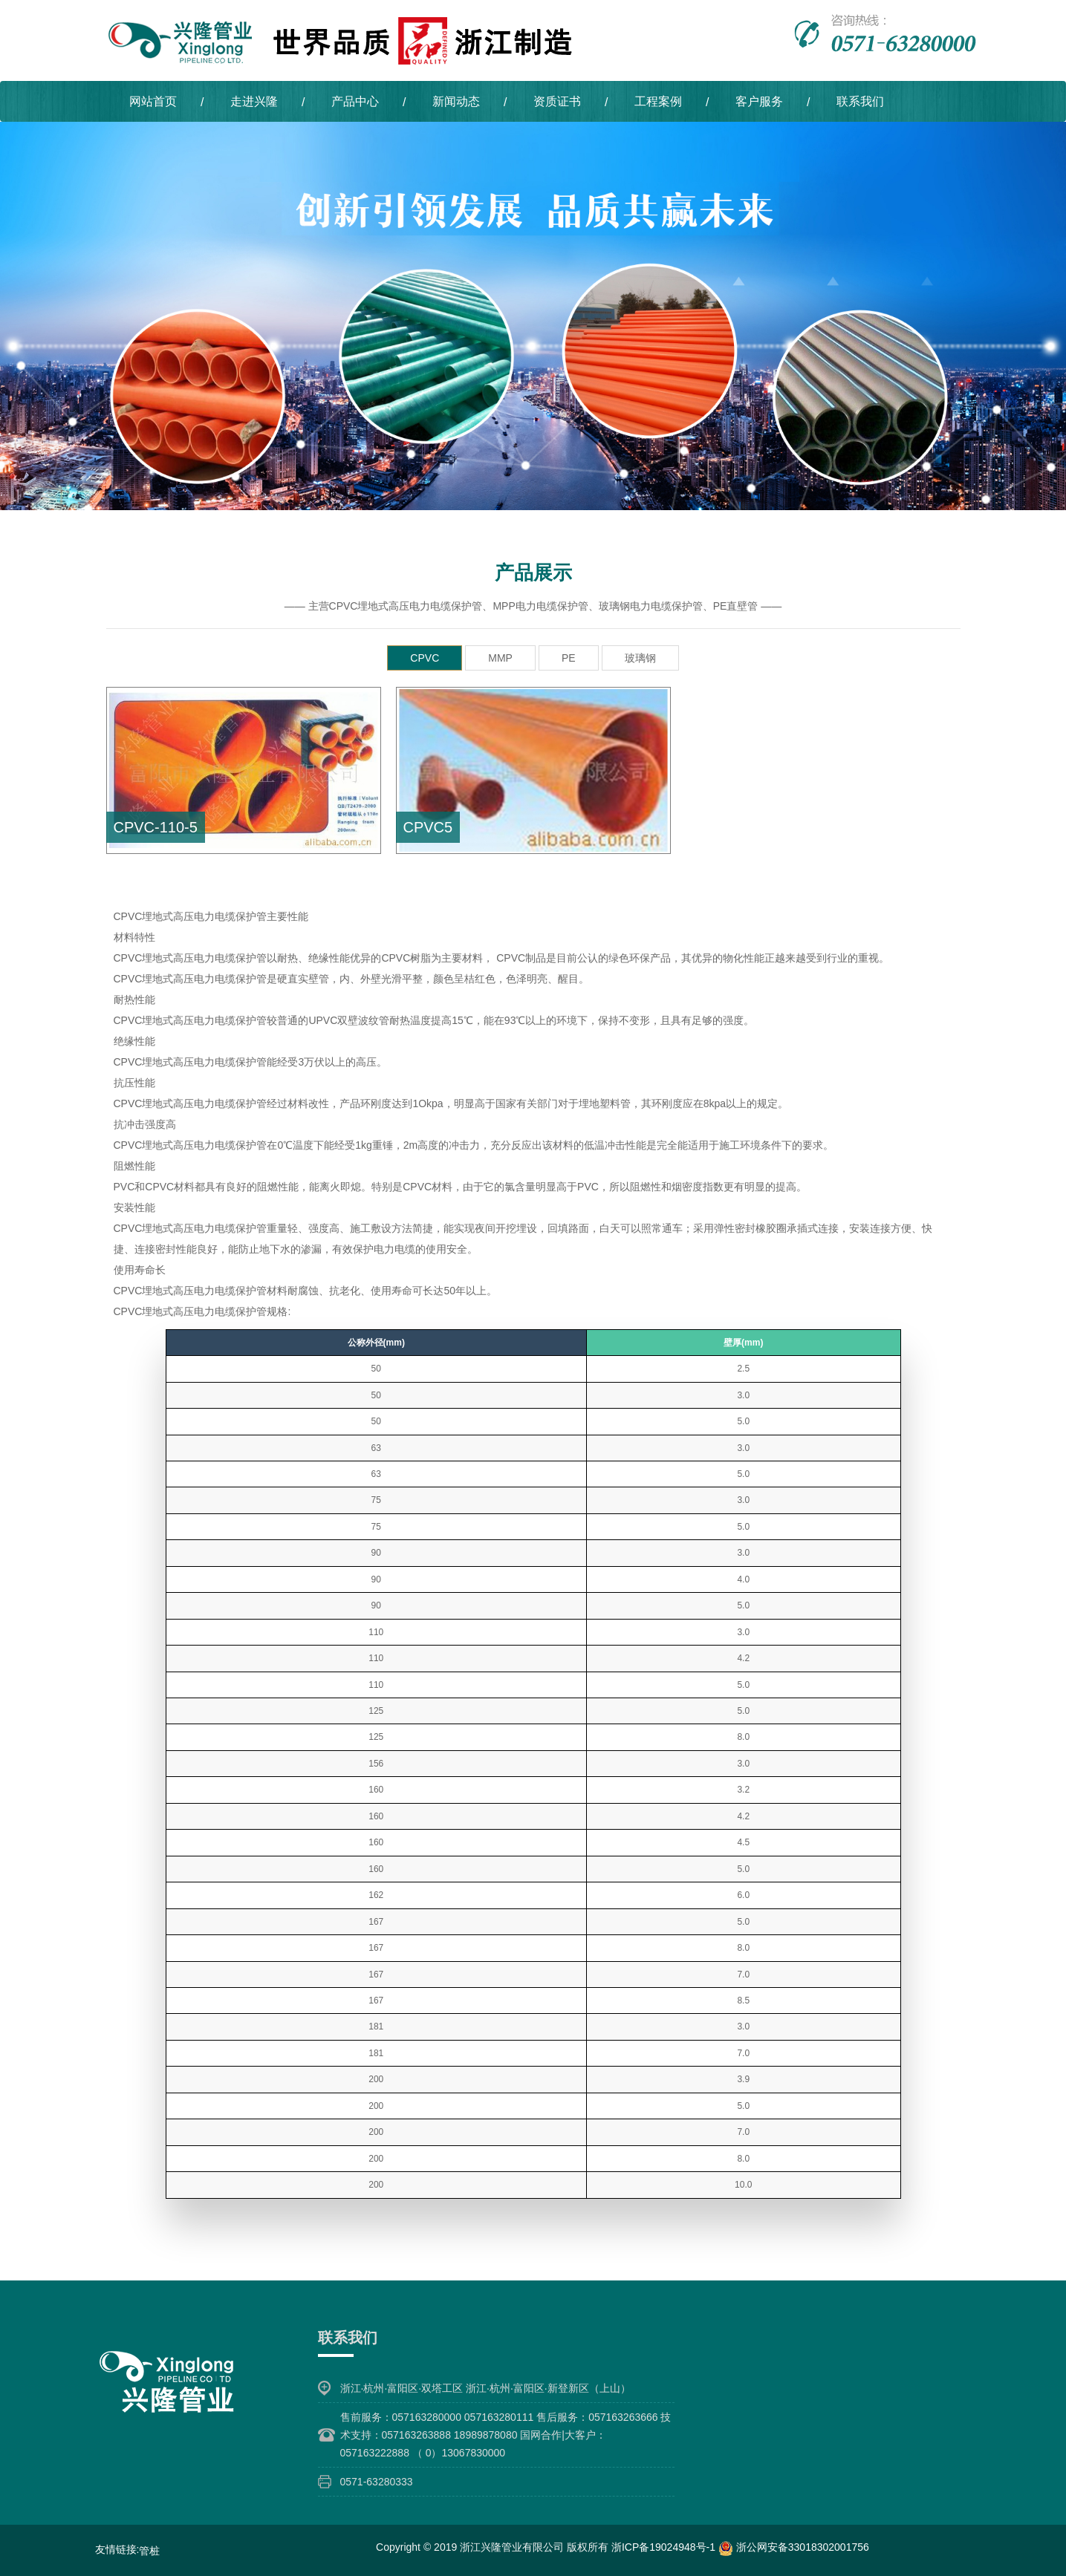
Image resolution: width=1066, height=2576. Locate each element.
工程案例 (658, 100)
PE (569, 657)
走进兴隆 (254, 100)
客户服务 (759, 100)
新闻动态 (456, 100)
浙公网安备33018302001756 (793, 2546)
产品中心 (355, 100)
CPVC (424, 657)
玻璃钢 (640, 657)
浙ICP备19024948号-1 (664, 2546)
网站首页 (153, 100)
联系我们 (860, 100)
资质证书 (557, 100)
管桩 (149, 2550)
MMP (500, 657)
